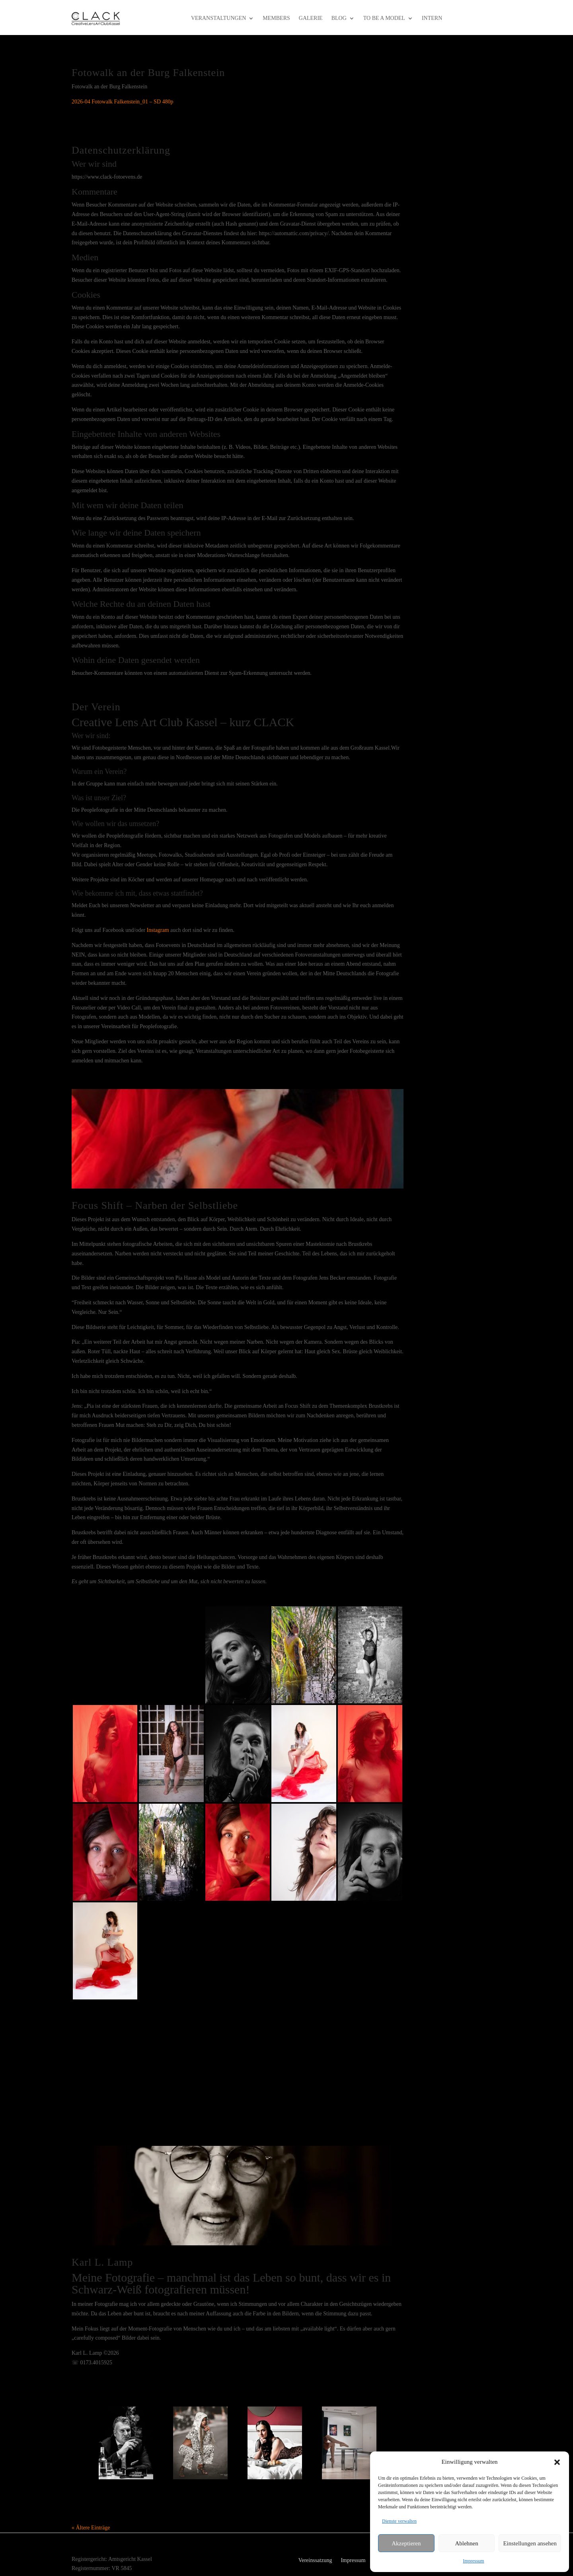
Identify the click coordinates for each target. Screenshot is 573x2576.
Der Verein (96, 707)
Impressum (473, 2561)
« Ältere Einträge (91, 2528)
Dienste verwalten (399, 2521)
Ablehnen (466, 2543)
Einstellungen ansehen (530, 2543)
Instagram (158, 930)
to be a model (384, 18)
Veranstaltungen (218, 18)
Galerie (311, 18)
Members (276, 18)
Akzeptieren (406, 2543)
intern (432, 18)
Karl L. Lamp (102, 2262)
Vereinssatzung (315, 2560)
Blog (339, 18)
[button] (557, 2462)
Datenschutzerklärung (121, 150)
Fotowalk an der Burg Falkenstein (148, 72)
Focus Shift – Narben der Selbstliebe (155, 1205)
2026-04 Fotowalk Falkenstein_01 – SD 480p (122, 102)
